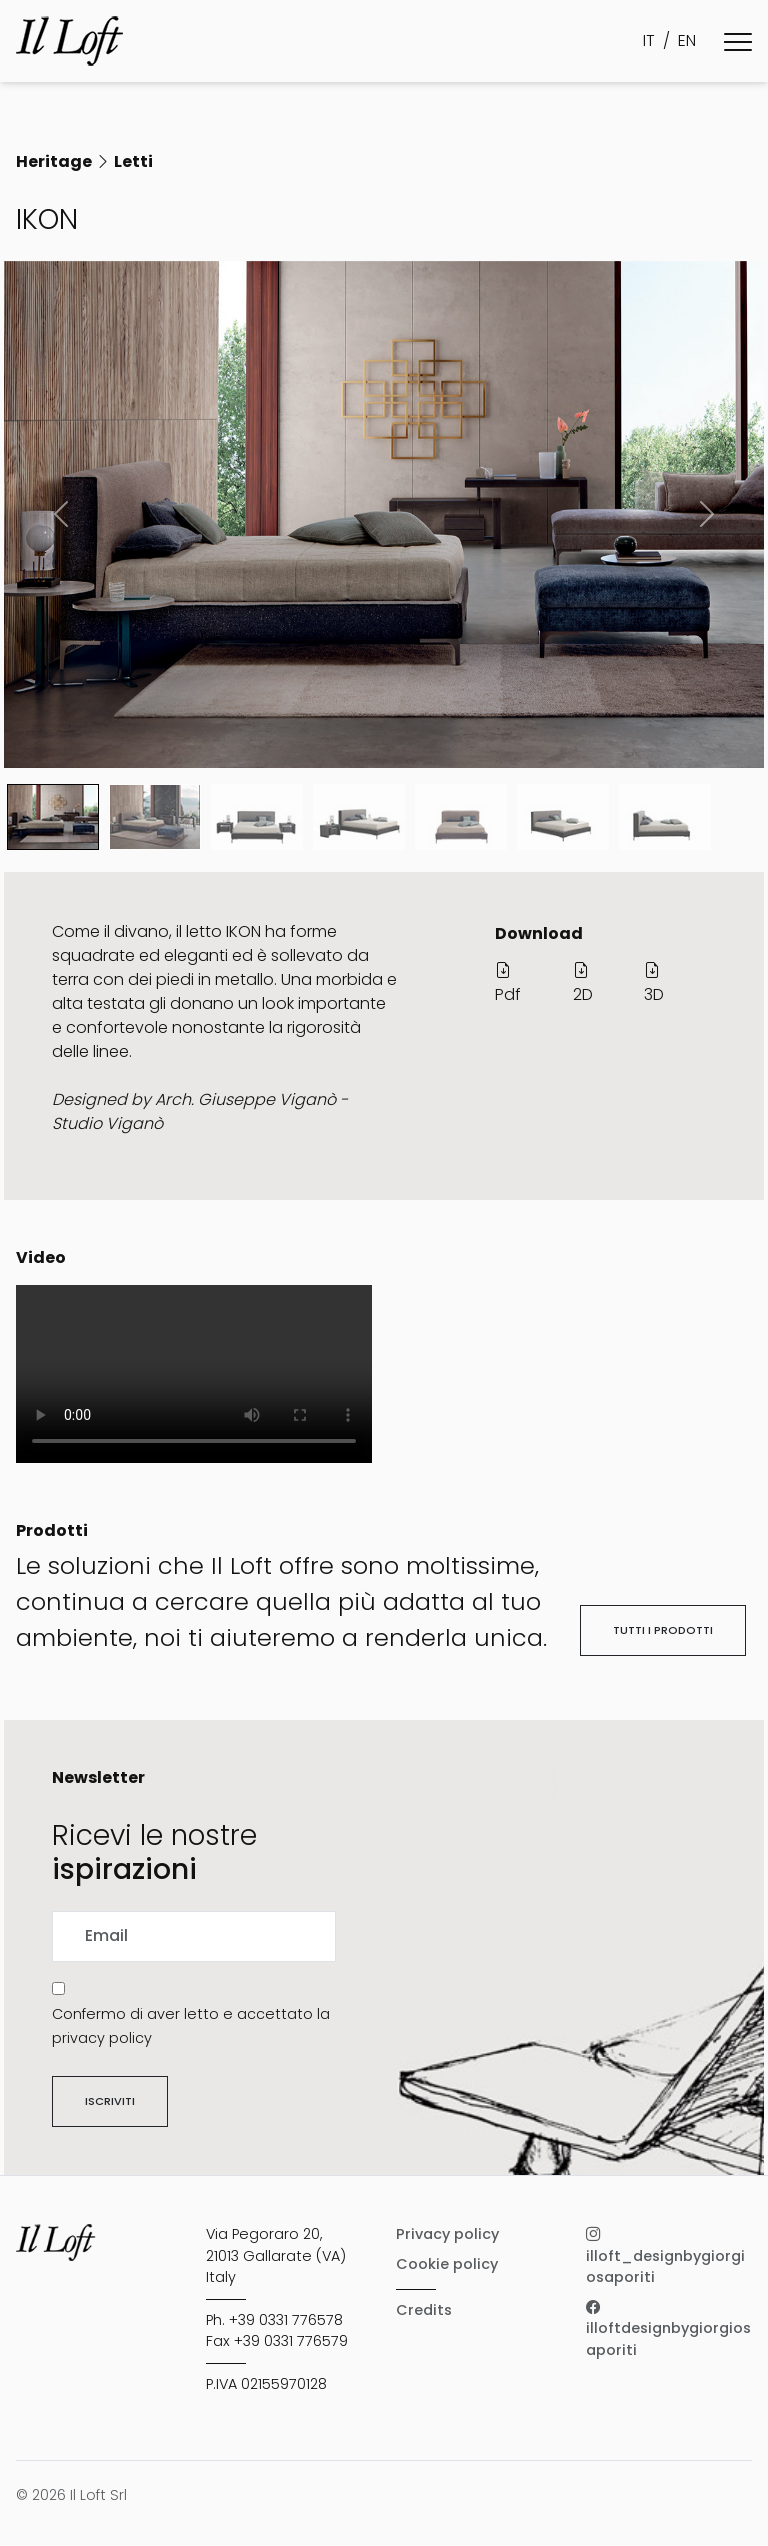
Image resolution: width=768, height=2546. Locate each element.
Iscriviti (110, 2101)
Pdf (508, 982)
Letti (133, 161)
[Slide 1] (155, 817)
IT (649, 40)
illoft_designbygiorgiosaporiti (665, 2255)
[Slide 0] (53, 817)
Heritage (54, 161)
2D (583, 982)
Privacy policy (447, 2234)
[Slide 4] (461, 817)
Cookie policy (447, 2264)
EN (687, 40)
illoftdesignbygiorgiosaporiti (668, 2328)
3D (654, 982)
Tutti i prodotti (663, 1630)
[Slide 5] (563, 817)
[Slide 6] (665, 817)
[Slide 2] (257, 817)
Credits (424, 2310)
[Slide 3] (359, 817)
